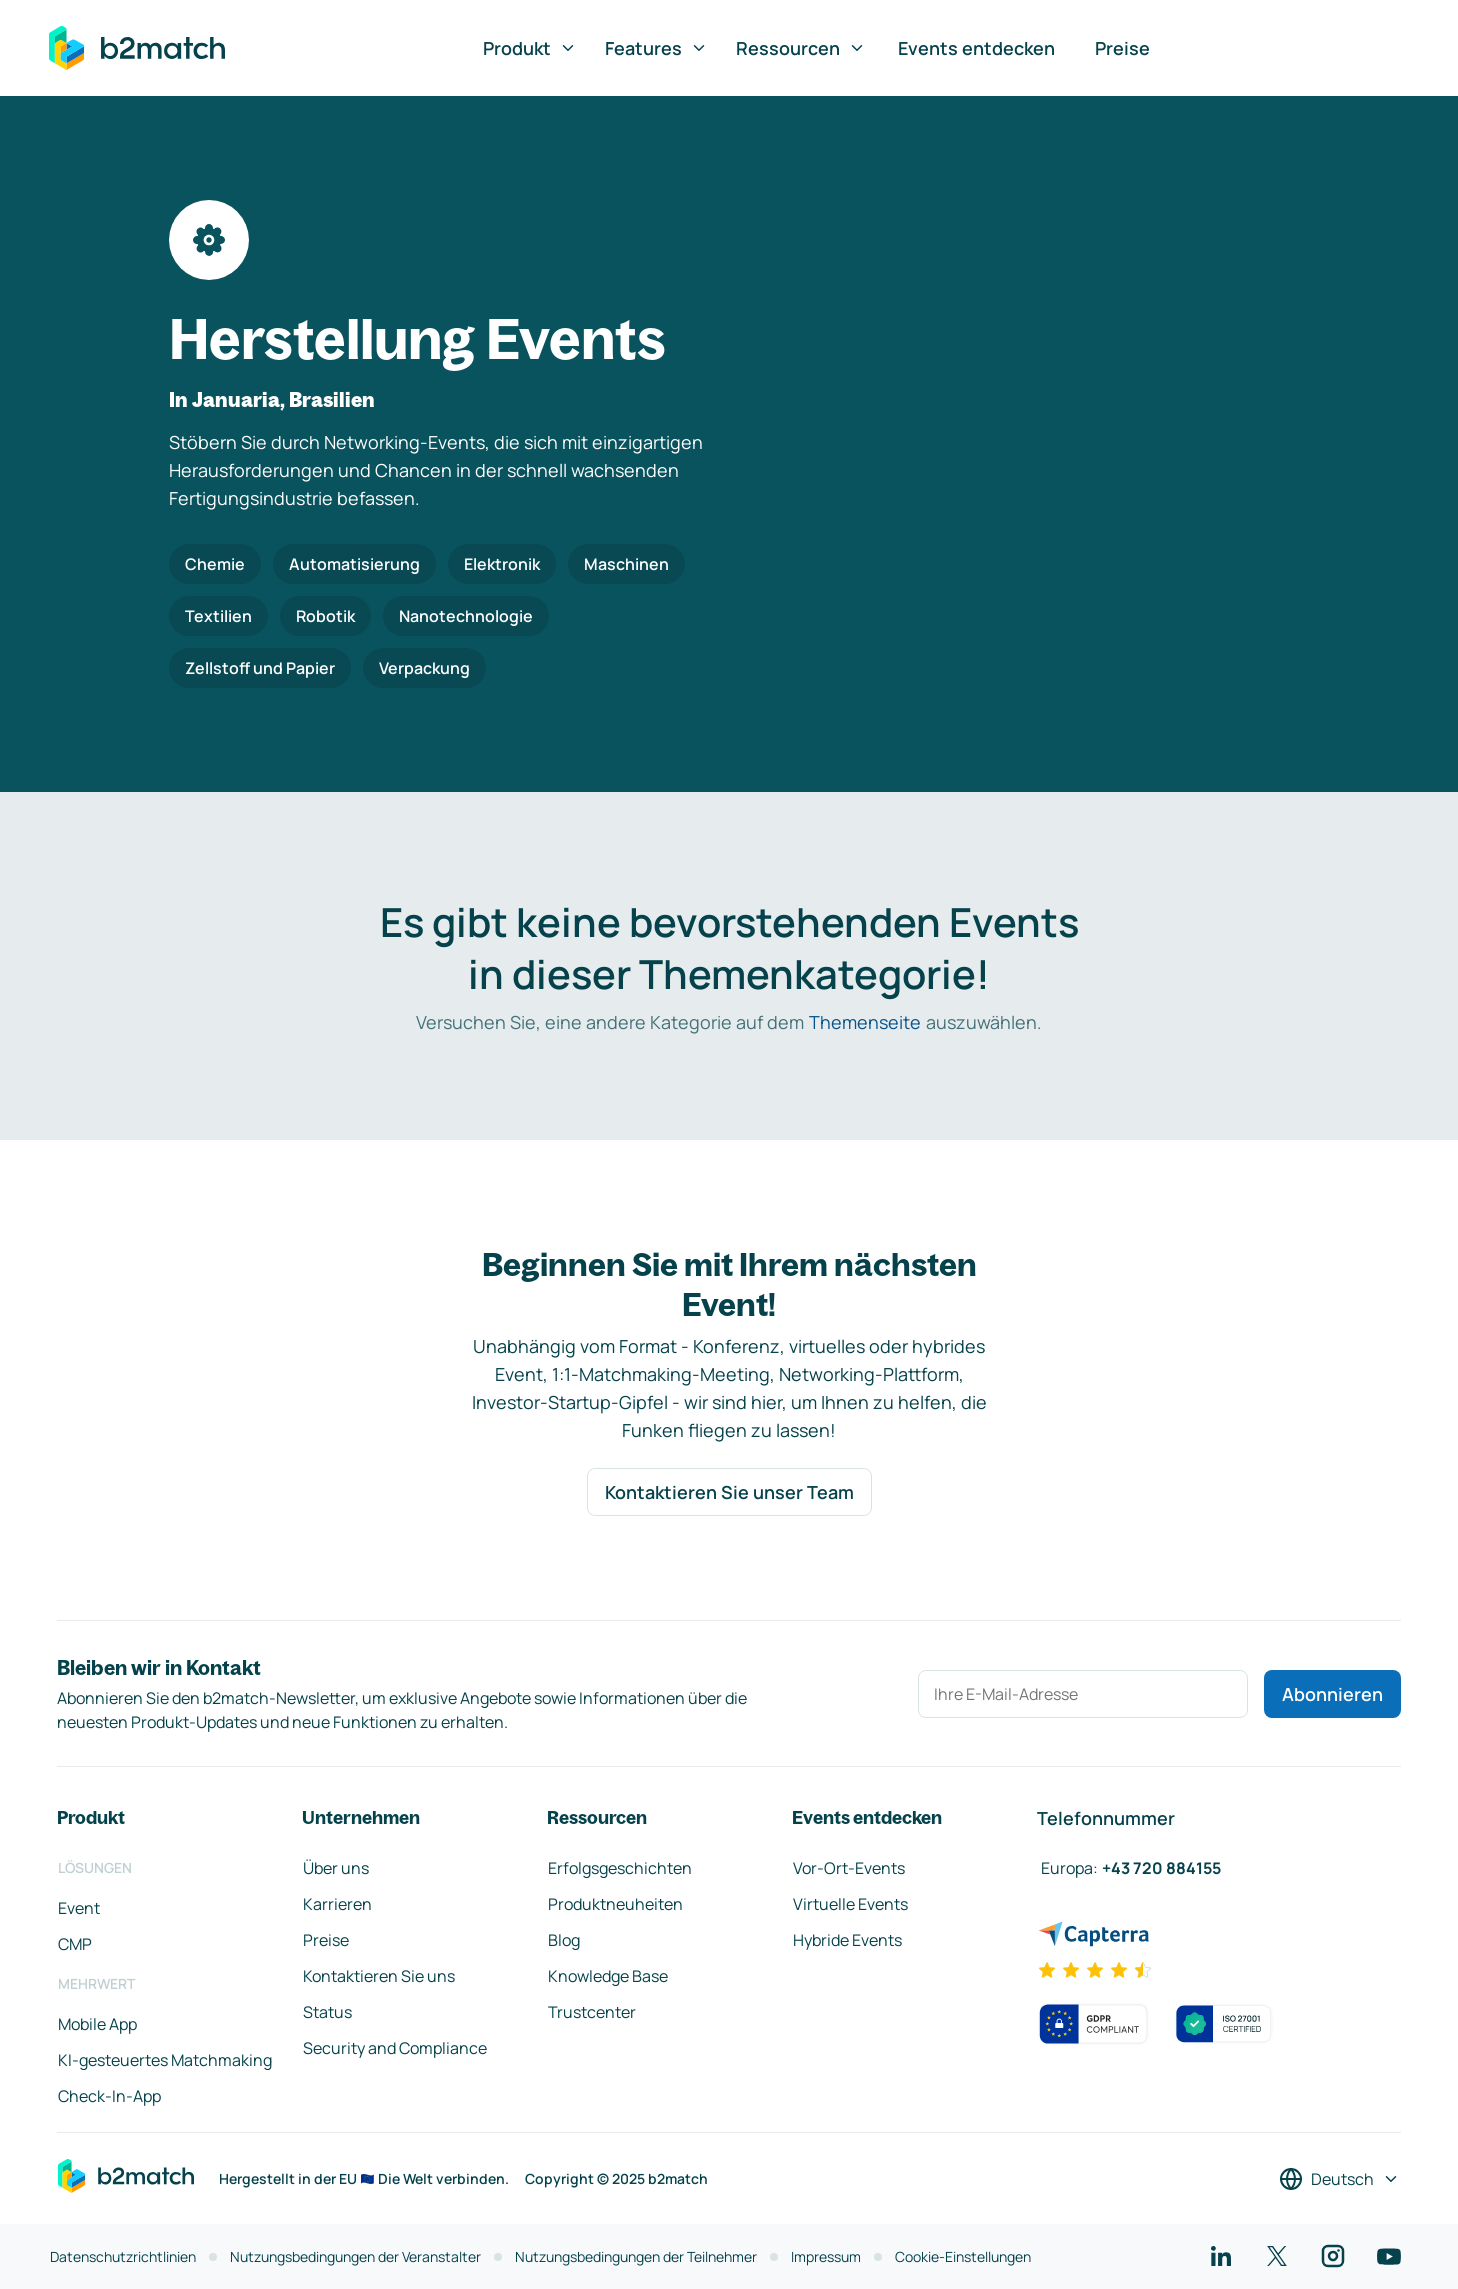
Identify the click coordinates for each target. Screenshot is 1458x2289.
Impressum (826, 2256)
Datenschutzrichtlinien (123, 2256)
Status (327, 2012)
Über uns (336, 1868)
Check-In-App (109, 2096)
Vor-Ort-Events (849, 1868)
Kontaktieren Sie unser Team (729, 1492)
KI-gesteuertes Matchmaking (165, 2060)
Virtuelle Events (850, 1904)
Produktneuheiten (615, 1904)
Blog (564, 1940)
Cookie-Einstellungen (963, 2256)
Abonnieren (1332, 1694)
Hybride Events (847, 1940)
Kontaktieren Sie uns (379, 1976)
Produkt (530, 48)
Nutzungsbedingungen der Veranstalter (355, 2256)
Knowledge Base (608, 1976)
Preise (1122, 48)
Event (79, 1908)
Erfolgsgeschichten (620, 1868)
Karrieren (337, 1904)
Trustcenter (592, 2012)
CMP (75, 1944)
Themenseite (865, 1022)
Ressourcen (801, 48)
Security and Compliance (395, 2048)
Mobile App (97, 2024)
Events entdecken (976, 48)
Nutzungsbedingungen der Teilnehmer (636, 2256)
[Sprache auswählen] (1339, 2179)
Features (656, 48)
